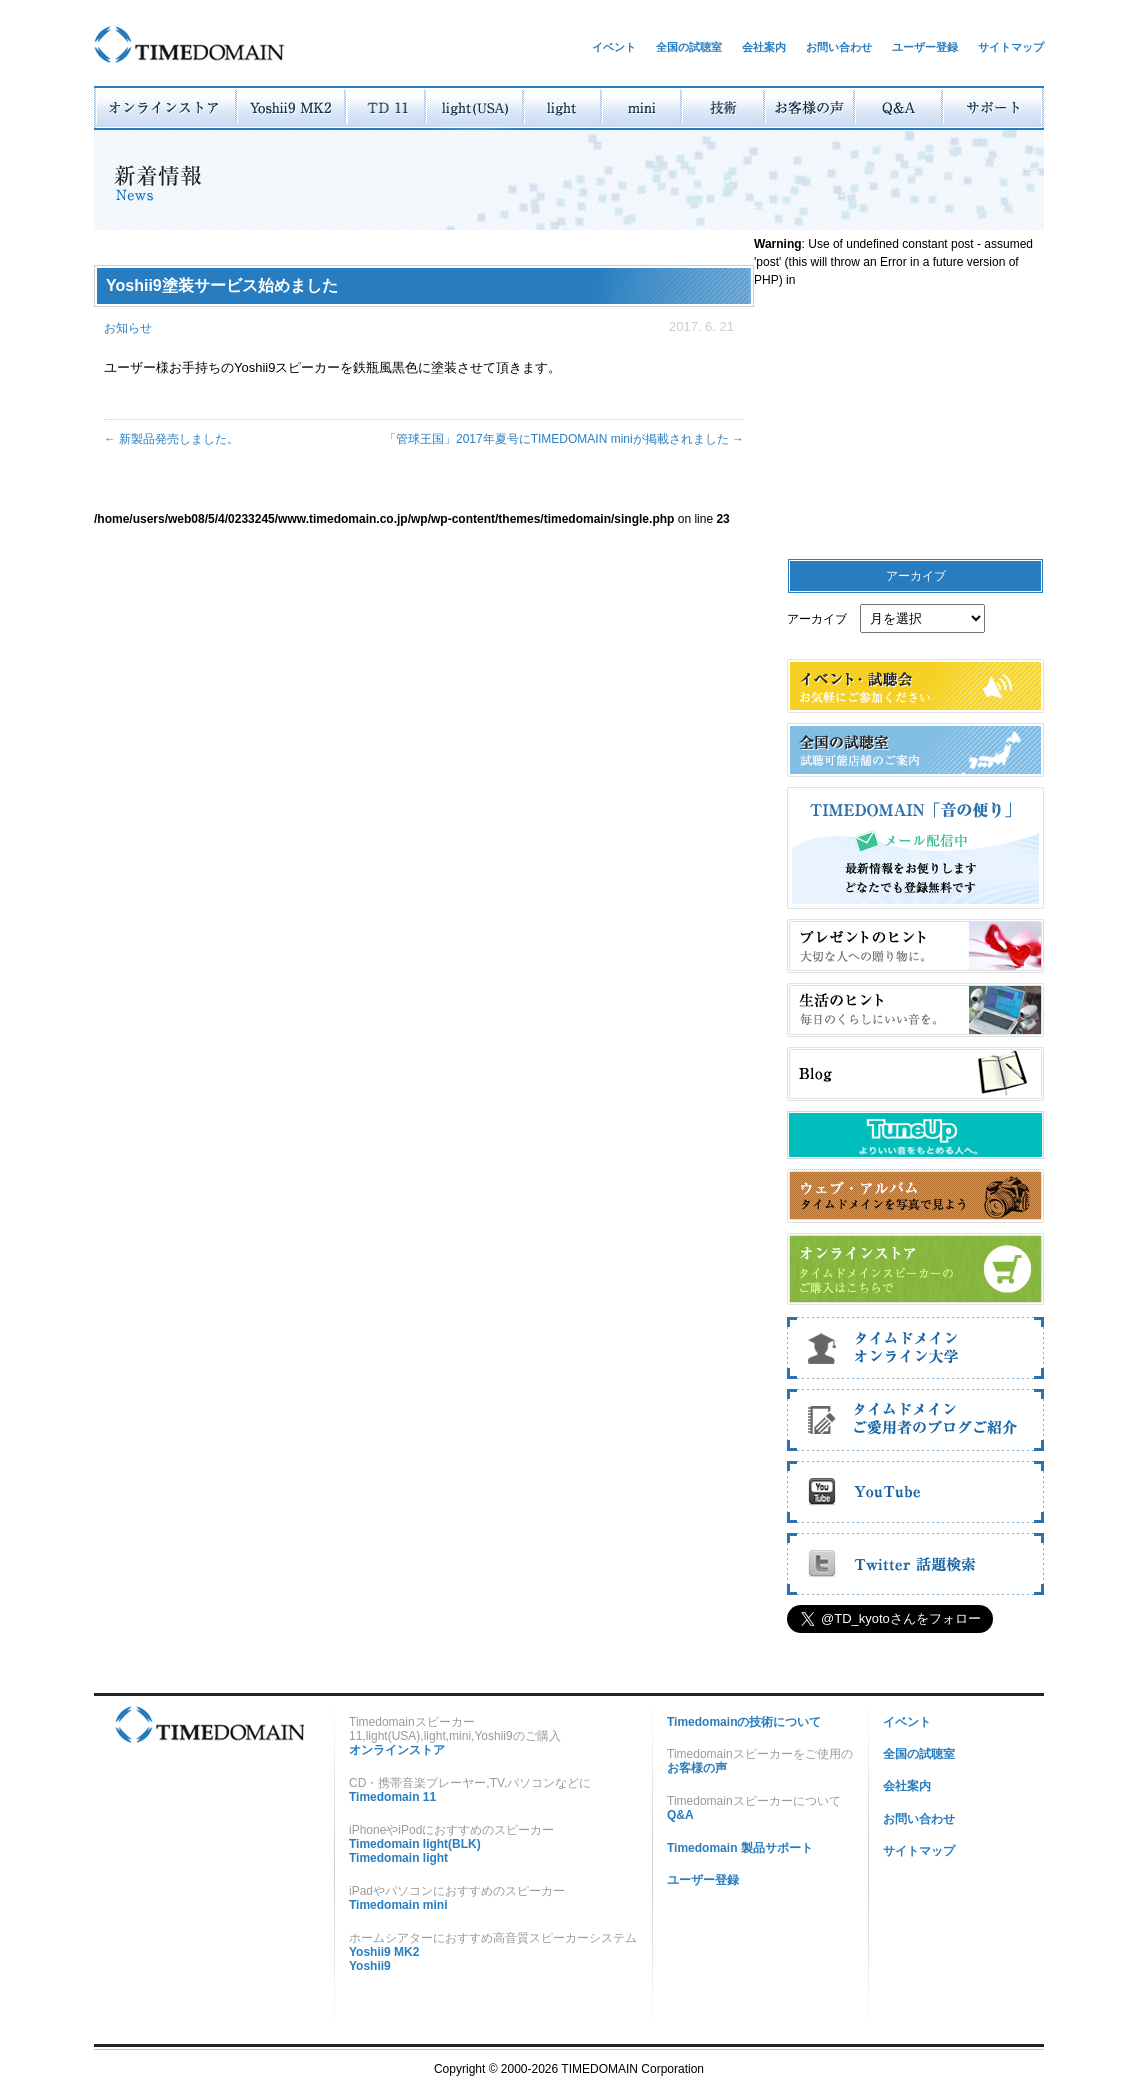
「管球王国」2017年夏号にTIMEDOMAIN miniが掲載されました (564, 439)
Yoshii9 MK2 (384, 1952)
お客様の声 (697, 1768)
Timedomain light (398, 1858)
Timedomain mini (398, 1905)
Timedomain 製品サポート (740, 1848)
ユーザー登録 (925, 47)
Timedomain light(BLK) (415, 1844)
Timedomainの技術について (744, 1722)
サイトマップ (1011, 47)
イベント (614, 47)
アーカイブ (817, 619)
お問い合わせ (839, 47)
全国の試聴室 (689, 47)
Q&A (680, 1815)
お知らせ (128, 328)
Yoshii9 (370, 1966)
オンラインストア (397, 1750)
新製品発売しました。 (171, 439)
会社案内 (764, 47)
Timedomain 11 (392, 1797)
